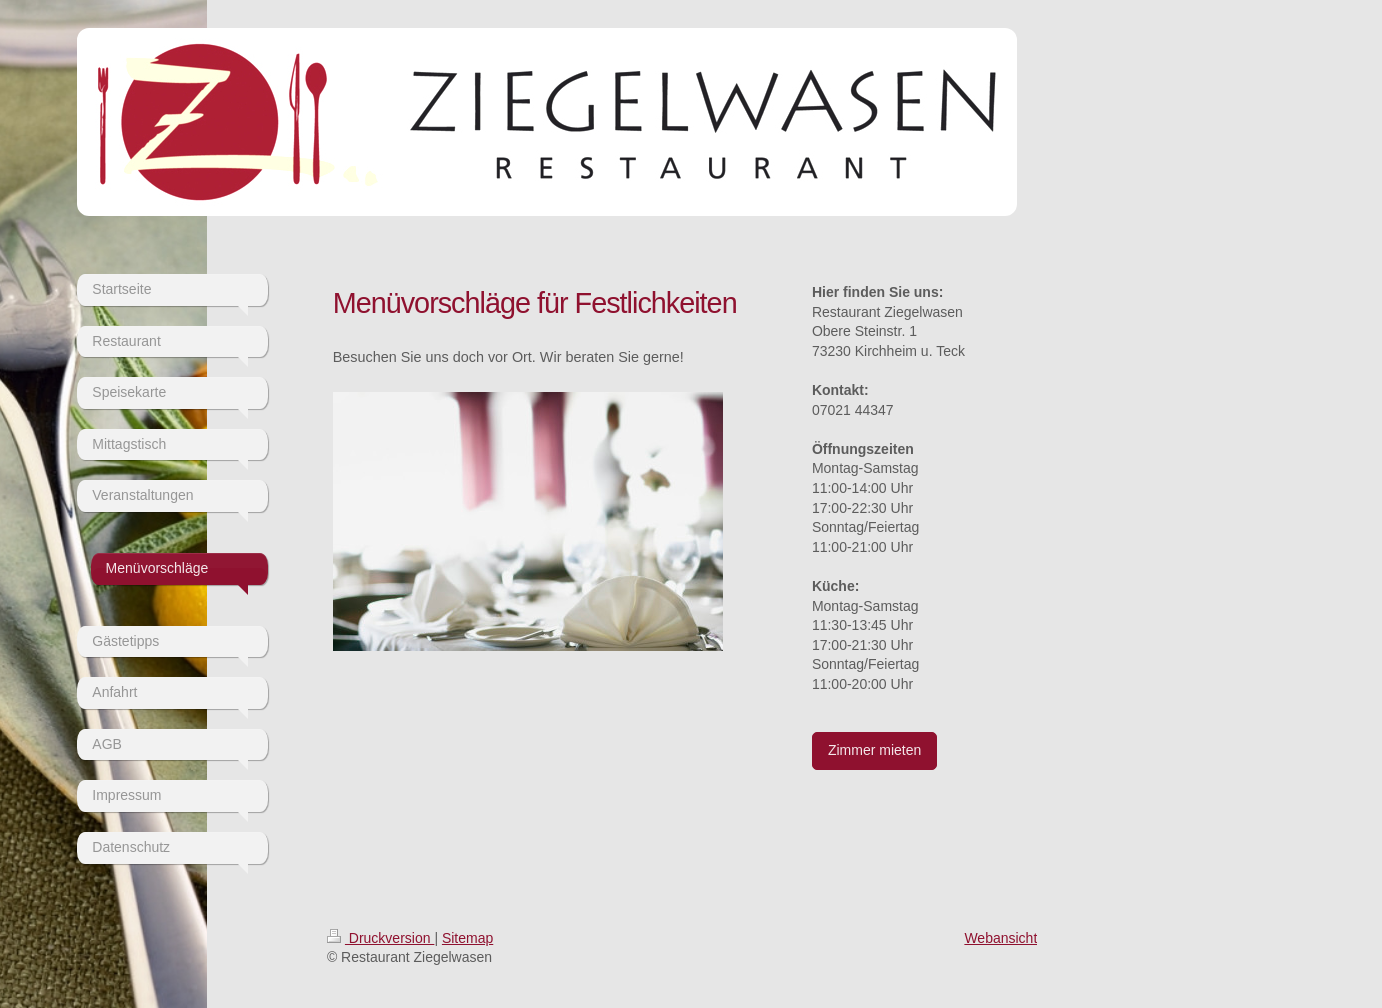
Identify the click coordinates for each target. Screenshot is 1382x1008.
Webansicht (1000, 938)
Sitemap (467, 938)
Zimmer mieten (874, 750)
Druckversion (380, 938)
